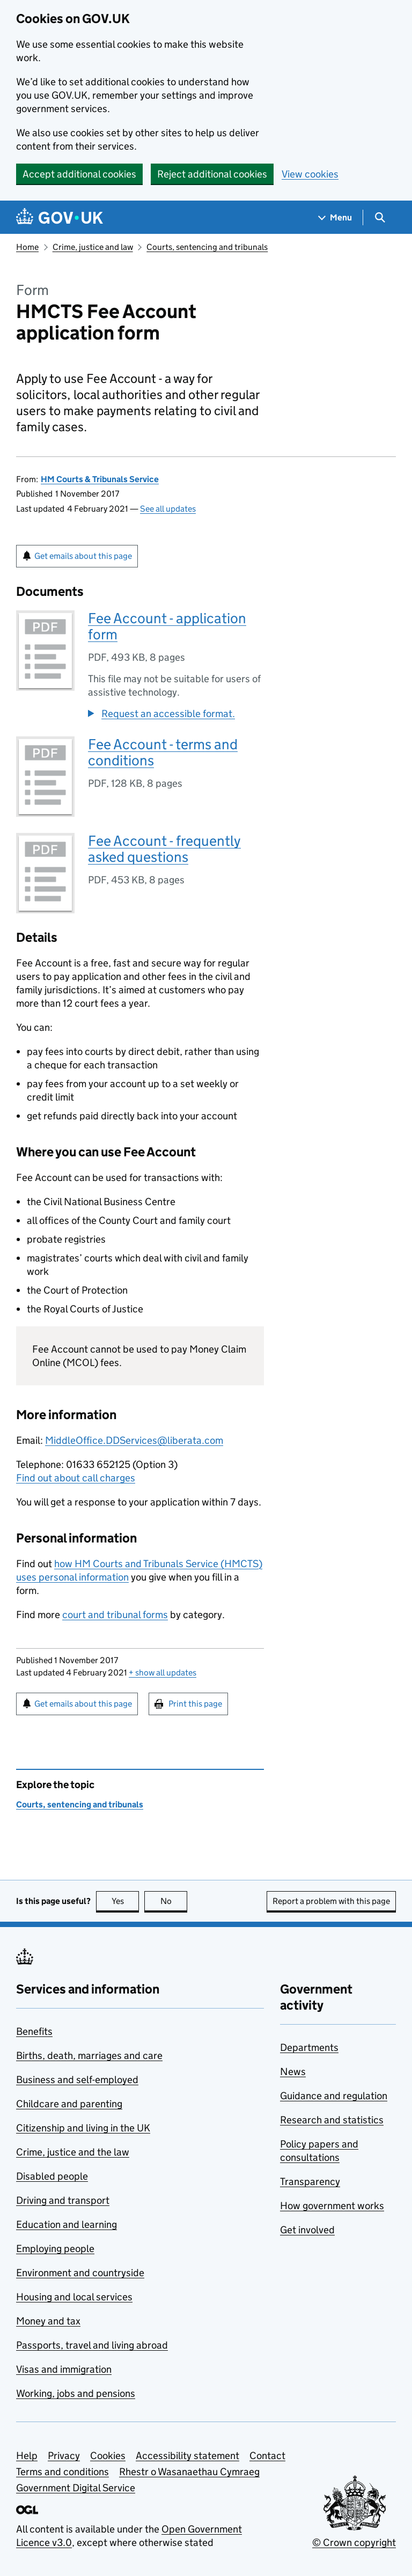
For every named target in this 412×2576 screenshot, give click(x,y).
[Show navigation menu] (335, 217)
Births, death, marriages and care (89, 2055)
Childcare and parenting (69, 2104)
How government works (332, 2205)
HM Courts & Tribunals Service (100, 479)
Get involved (307, 2230)
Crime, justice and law (93, 247)
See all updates (168, 509)
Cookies (108, 2455)
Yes (125, 1901)
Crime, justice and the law (72, 2152)
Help (27, 2455)
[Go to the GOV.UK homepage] (59, 217)
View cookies (310, 174)
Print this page (195, 1704)
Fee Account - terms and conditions (163, 752)
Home (27, 247)
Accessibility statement (187, 2455)
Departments (309, 2047)
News (293, 2071)
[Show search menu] (379, 217)
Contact (267, 2455)
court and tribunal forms (115, 1614)
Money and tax (48, 2321)
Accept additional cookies (79, 174)
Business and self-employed (77, 2079)
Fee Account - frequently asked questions (164, 849)
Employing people (55, 2248)
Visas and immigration (64, 2369)
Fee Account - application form (167, 626)
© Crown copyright (354, 2542)
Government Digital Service (75, 2488)
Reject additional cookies (212, 174)
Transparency (310, 2181)
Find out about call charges (75, 1478)
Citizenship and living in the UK (83, 2128)
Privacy (64, 2455)
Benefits (34, 2031)
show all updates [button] (162, 1672)
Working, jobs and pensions (75, 2393)
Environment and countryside (80, 2273)
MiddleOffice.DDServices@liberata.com (134, 1440)
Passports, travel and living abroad (92, 2345)
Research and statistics (332, 2120)
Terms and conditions (62, 2472)
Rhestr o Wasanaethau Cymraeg (189, 2472)
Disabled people (52, 2176)
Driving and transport (62, 2200)
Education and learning (66, 2224)
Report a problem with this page (331, 1901)
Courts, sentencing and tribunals (207, 247)
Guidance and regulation (333, 2096)
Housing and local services (74, 2297)
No (174, 1901)
